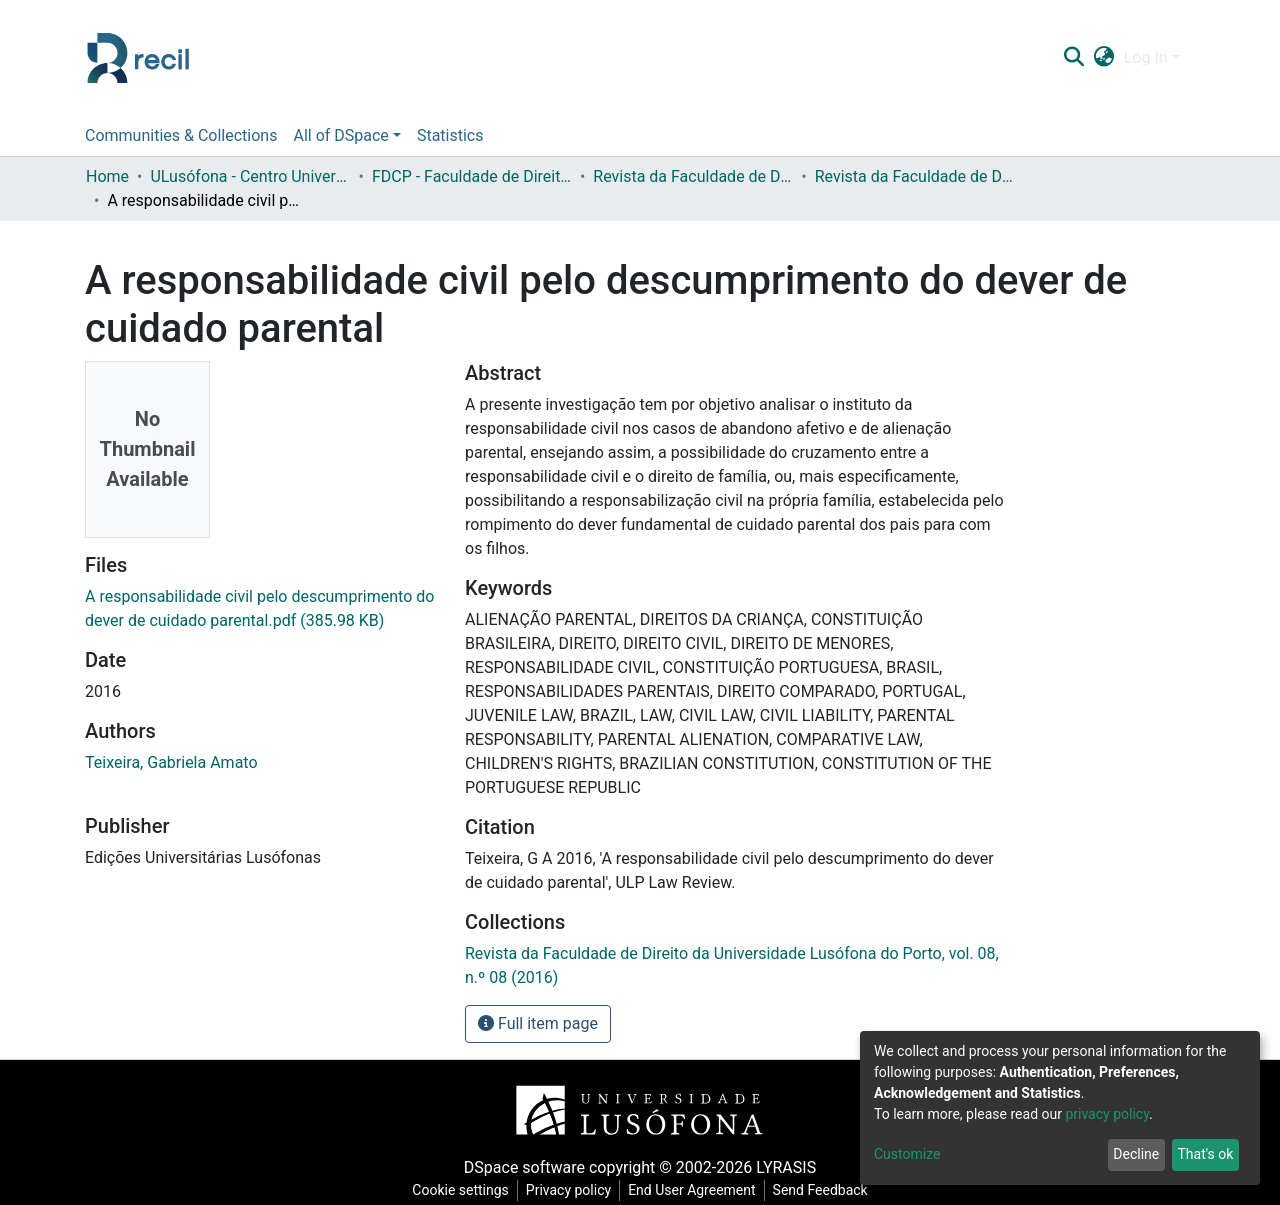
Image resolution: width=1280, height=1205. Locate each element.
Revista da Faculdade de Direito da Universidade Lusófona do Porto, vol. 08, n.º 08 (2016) (915, 176)
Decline (1136, 1154)
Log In (1146, 57)
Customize (907, 1154)
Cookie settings (460, 1190)
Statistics (450, 135)
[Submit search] (1073, 58)
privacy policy (1107, 1114)
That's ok (1205, 1154)
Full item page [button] (538, 1023)
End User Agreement (691, 1190)
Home (107, 176)
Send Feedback (820, 1190)
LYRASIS (786, 1167)
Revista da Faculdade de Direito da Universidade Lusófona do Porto (693, 176)
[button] (1103, 58)
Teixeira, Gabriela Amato (171, 762)
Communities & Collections (181, 135)
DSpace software (524, 1167)
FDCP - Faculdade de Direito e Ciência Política (472, 176)
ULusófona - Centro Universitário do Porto (250, 176)
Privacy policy (568, 1190)
